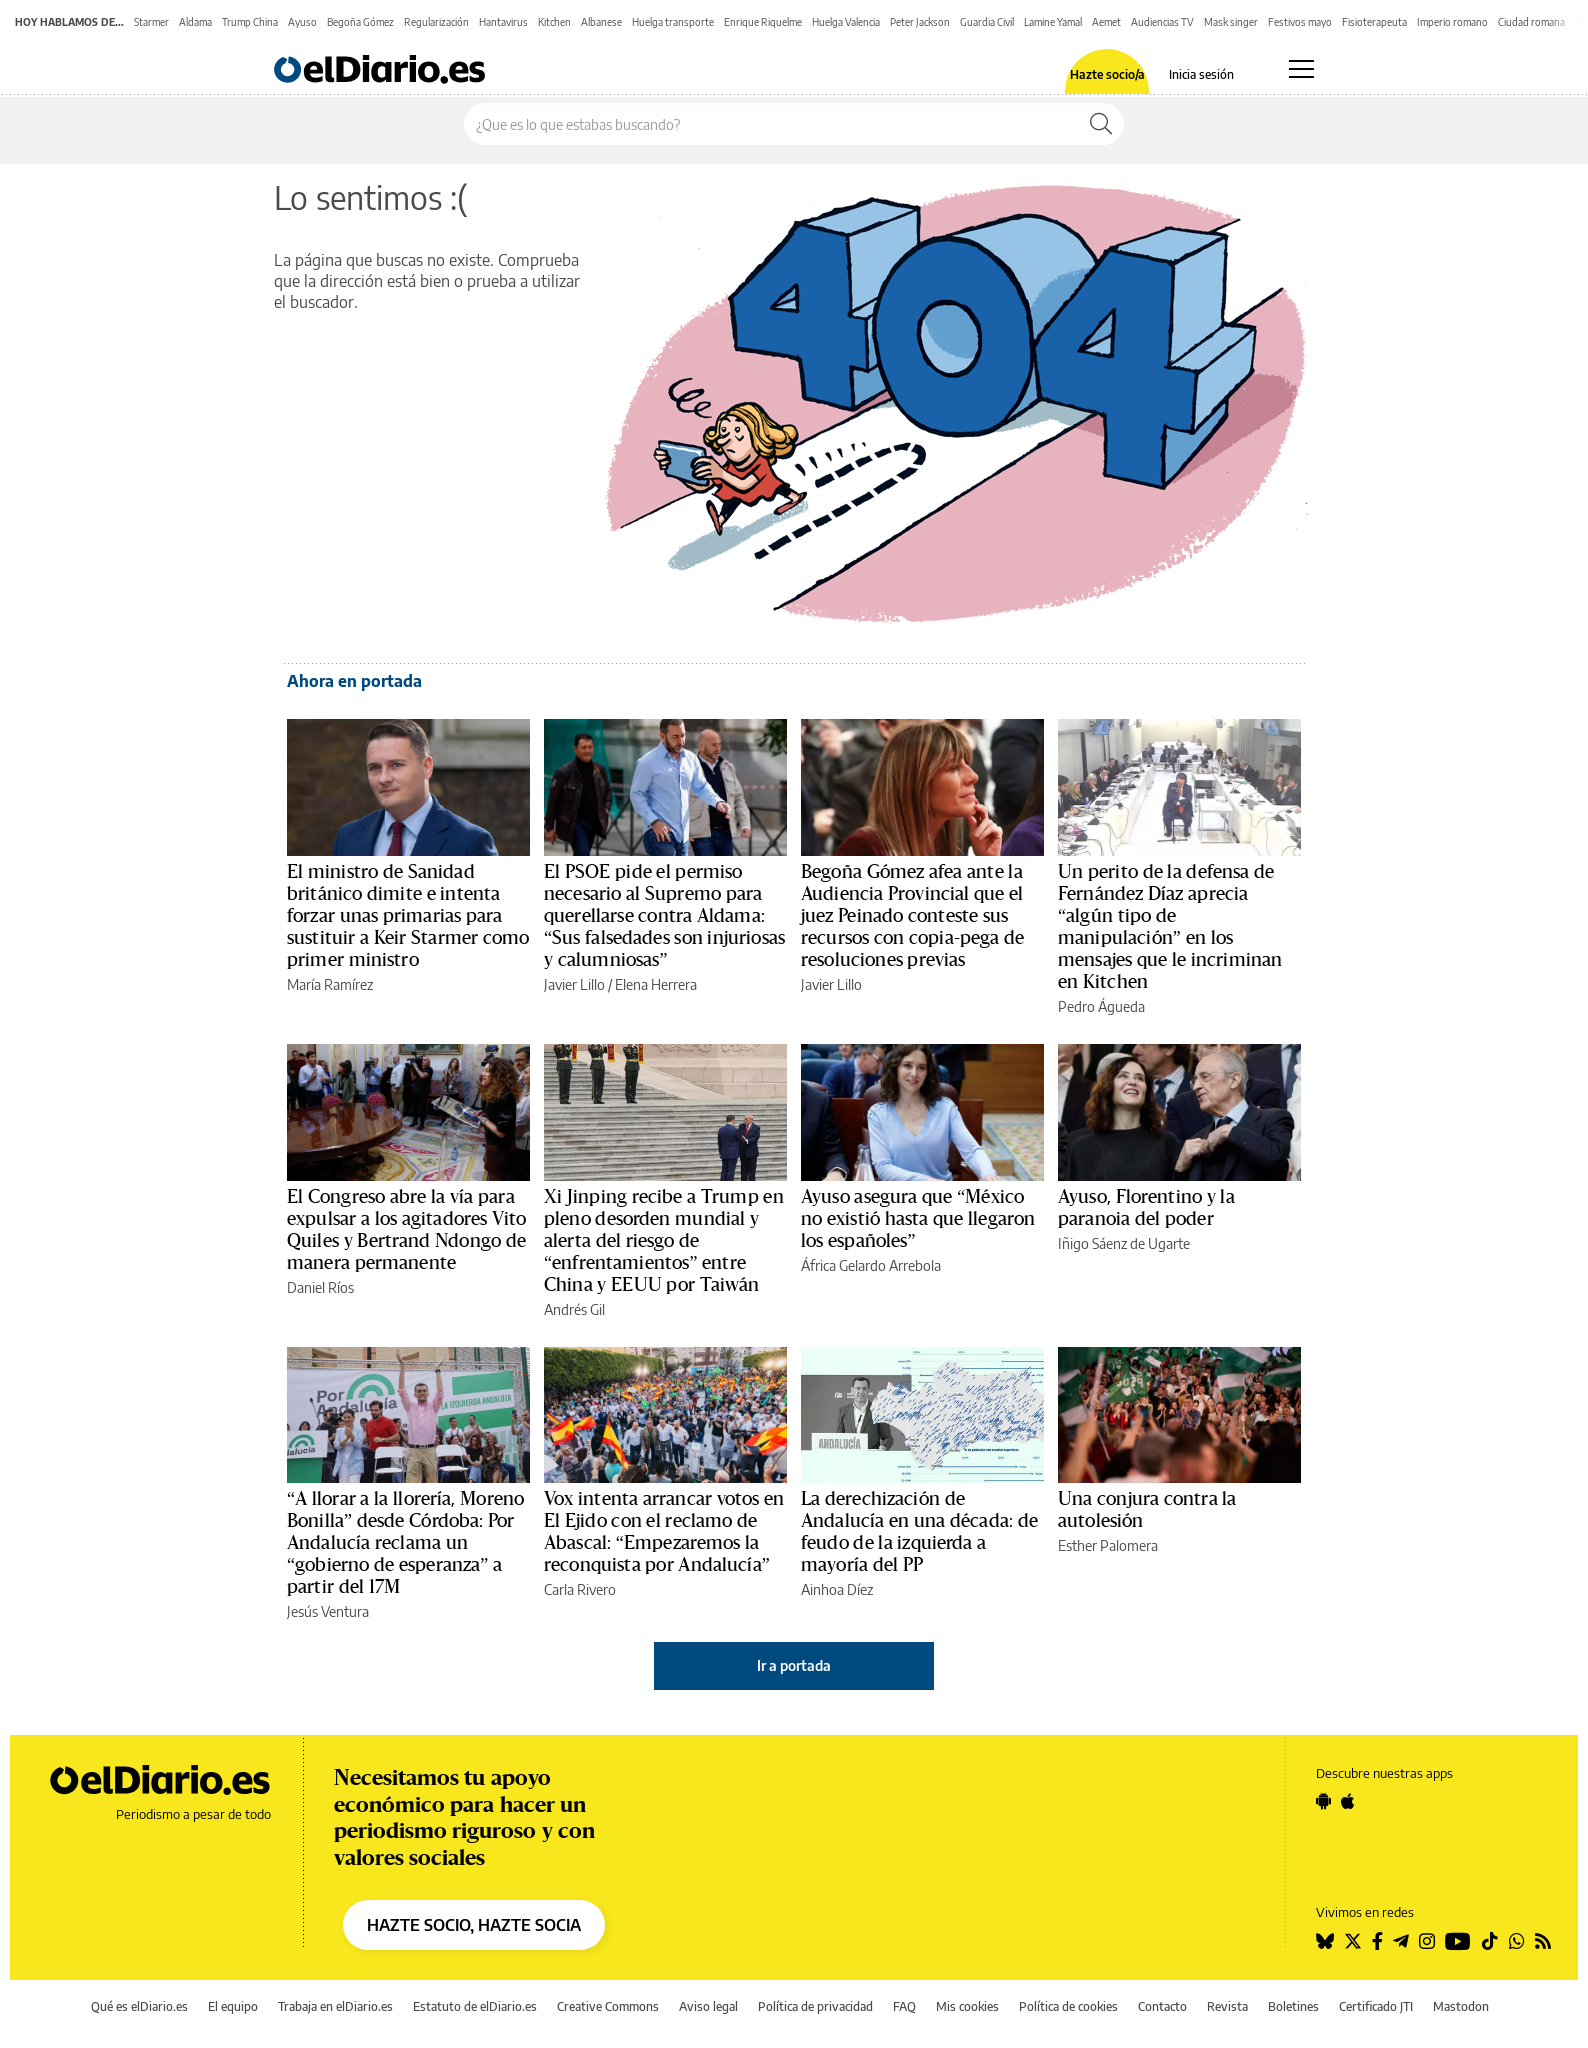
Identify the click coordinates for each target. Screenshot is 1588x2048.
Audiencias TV (1162, 22)
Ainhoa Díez (837, 1589)
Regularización (436, 22)
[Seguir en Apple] (1348, 1801)
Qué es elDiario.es (139, 2006)
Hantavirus (503, 22)
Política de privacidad (815, 2006)
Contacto (1162, 2006)
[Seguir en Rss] (1543, 1941)
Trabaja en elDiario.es (335, 2006)
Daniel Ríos (320, 1287)
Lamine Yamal (1053, 22)
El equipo (233, 2006)
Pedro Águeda (1101, 1006)
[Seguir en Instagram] (1427, 1941)
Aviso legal (708, 2006)
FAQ (904, 2006)
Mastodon (1461, 2006)
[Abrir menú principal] (1301, 69)
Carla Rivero (580, 1589)
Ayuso (302, 22)
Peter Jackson (920, 22)
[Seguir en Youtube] (1458, 1941)
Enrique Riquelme (763, 22)
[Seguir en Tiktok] (1490, 1941)
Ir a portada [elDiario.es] (794, 1665)
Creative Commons (608, 2006)
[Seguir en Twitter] (1353, 1941)
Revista (1227, 2006)
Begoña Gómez (360, 22)
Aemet (1106, 22)
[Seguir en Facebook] (1377, 1941)
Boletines (1293, 2006)
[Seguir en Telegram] (1401, 1941)
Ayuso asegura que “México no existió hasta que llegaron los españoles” (918, 1219)
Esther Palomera (1108, 1545)
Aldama (195, 22)
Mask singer (1231, 22)
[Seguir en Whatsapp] (1517, 1941)
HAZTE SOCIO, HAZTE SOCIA (474, 1925)
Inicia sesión (1201, 75)
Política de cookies (1068, 2006)
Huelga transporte (673, 22)
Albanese (601, 22)
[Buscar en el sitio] (771, 124)
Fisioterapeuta (1374, 22)
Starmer (151, 22)
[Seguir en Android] (1323, 1801)
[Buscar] (1101, 124)
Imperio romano (1452, 22)
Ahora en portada (354, 681)
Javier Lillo (574, 984)
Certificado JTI (1376, 2006)
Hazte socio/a (1107, 75)
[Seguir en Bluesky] (1325, 1941)
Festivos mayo (1300, 22)
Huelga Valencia (846, 22)
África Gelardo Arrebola (871, 1265)
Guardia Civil (987, 22)
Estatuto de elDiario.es (475, 2006)
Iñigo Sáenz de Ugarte (1124, 1243)
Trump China (250, 22)
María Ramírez (330, 984)
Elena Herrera (656, 984)
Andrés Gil (574, 1309)
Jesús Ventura (328, 1611)
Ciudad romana (1531, 22)
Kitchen (554, 22)
